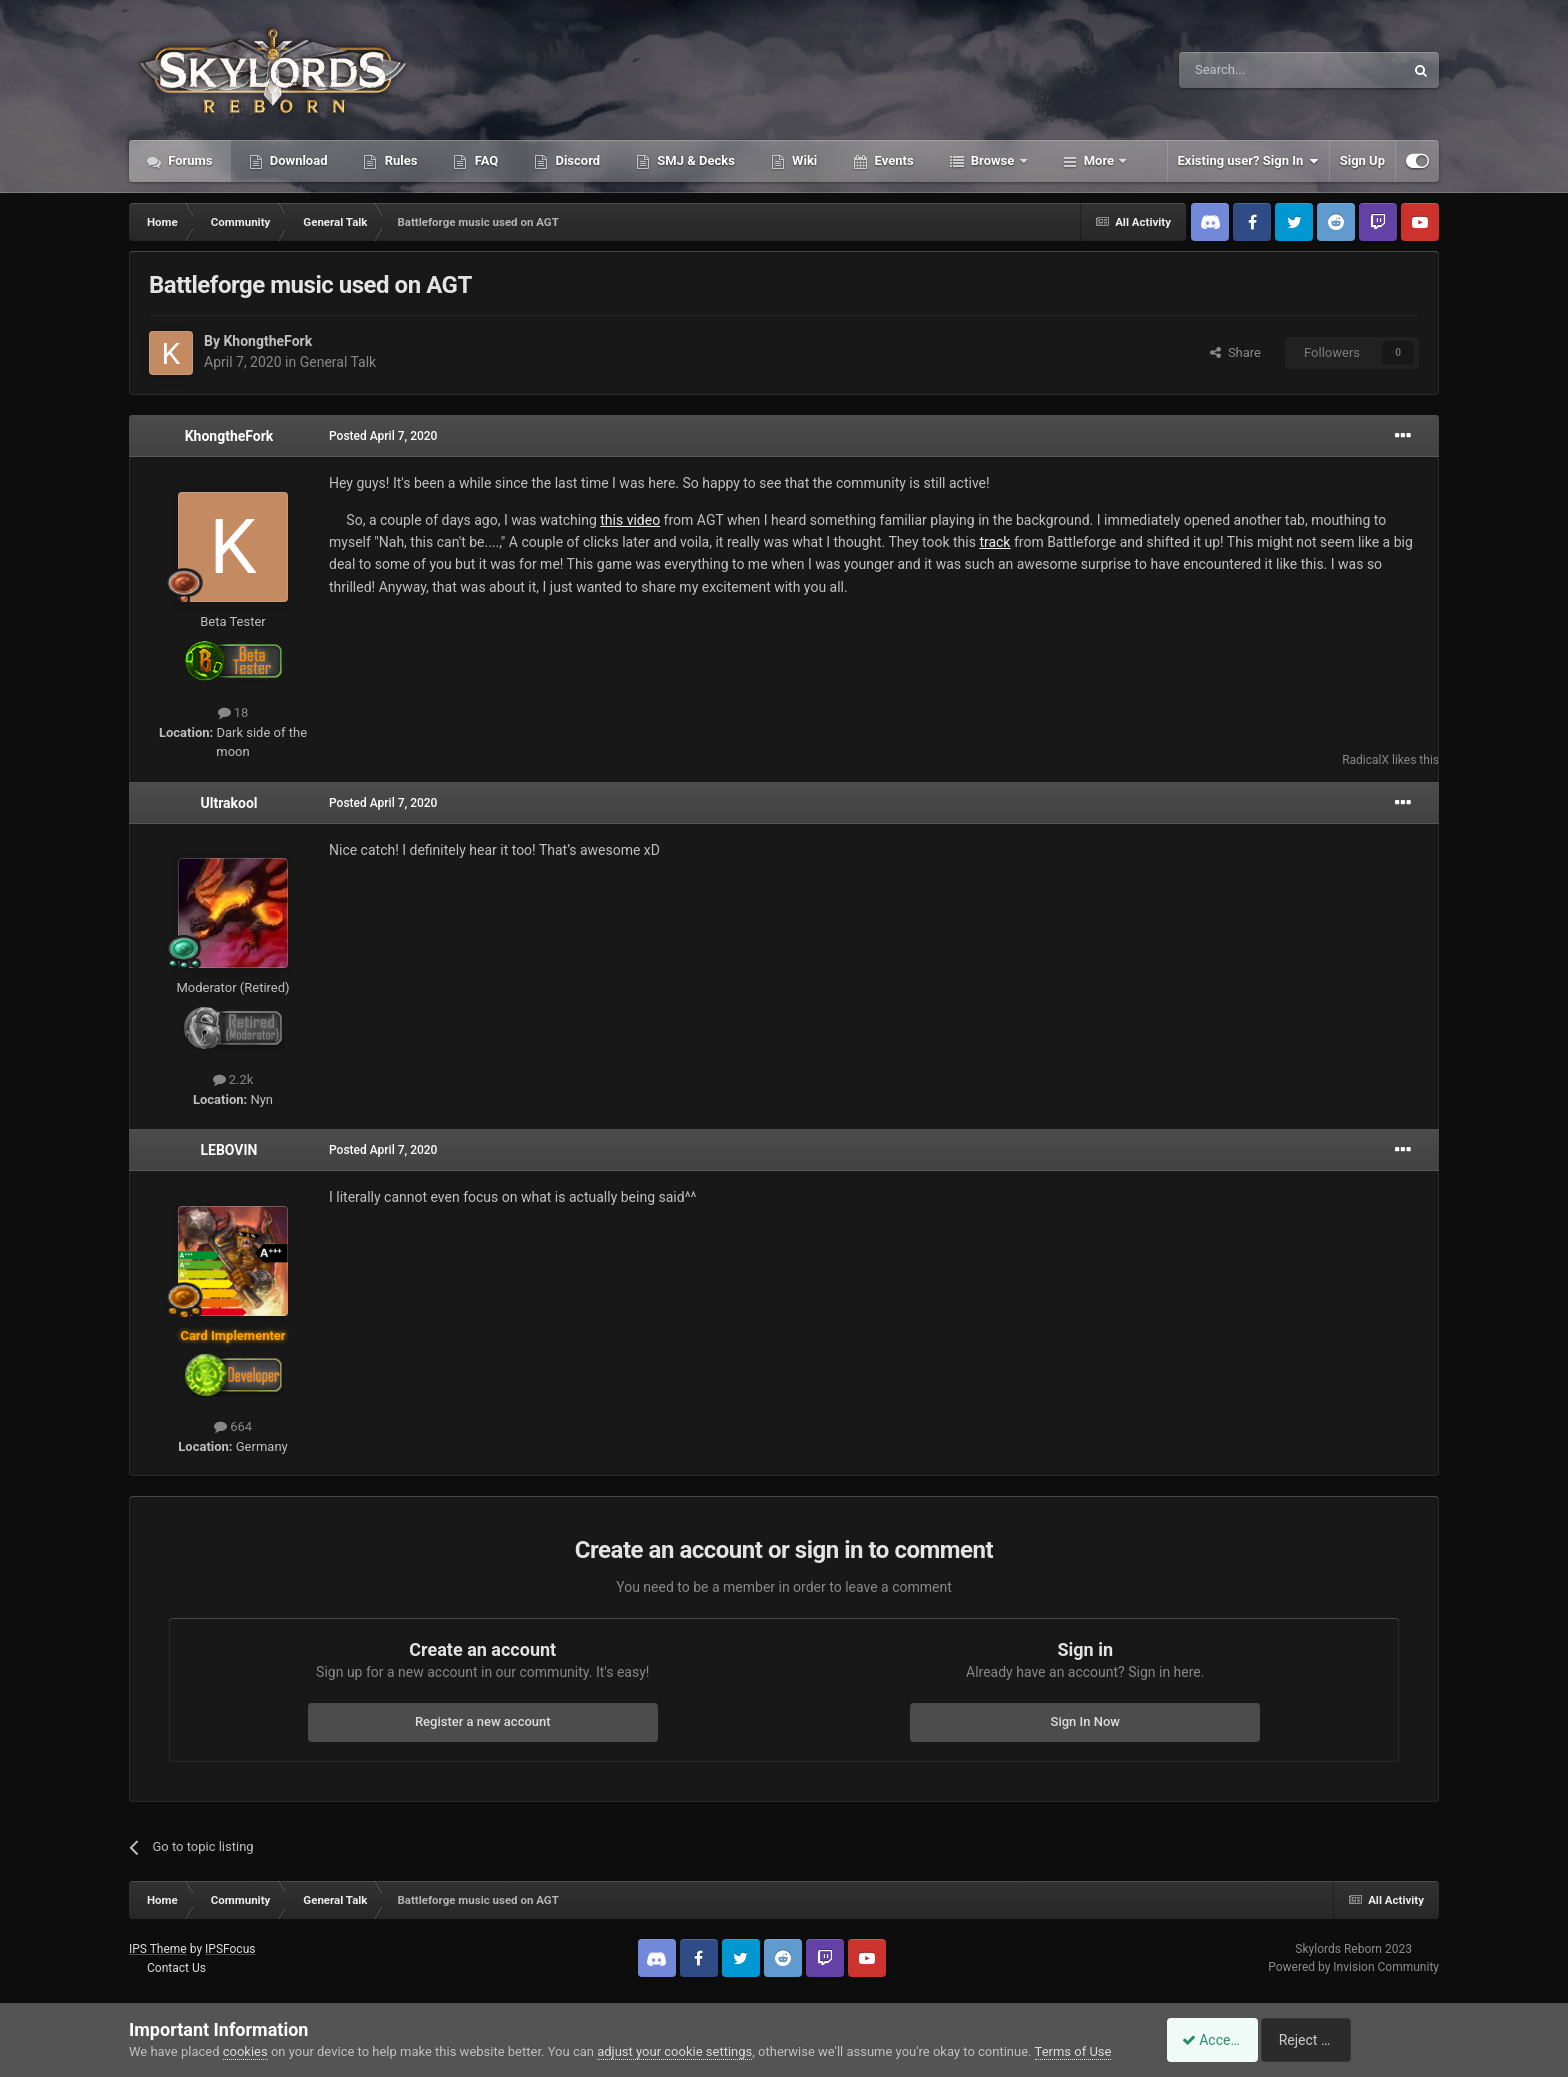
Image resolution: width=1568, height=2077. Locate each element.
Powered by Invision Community (1353, 1967)
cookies (245, 2051)
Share (1235, 352)
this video (630, 520)
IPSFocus (230, 1949)
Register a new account (483, 1721)
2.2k (233, 1079)
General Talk (338, 362)
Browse (993, 160)
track (994, 542)
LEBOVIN (228, 1150)
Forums (189, 160)
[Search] (1244, 70)
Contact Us (176, 1968)
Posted (383, 436)
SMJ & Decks (694, 160)
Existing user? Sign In (1248, 161)
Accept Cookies (1219, 2040)
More (1099, 160)
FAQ (484, 160)
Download (297, 160)
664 (233, 1426)
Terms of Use (1073, 2051)
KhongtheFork (267, 341)
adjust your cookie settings (674, 2051)
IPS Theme (158, 1949)
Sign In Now (1085, 1721)
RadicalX (1365, 760)
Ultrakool (228, 803)
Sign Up (1362, 160)
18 (233, 712)
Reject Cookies (1370, 2040)
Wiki (803, 160)
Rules (399, 160)
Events (892, 160)
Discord (576, 160)
